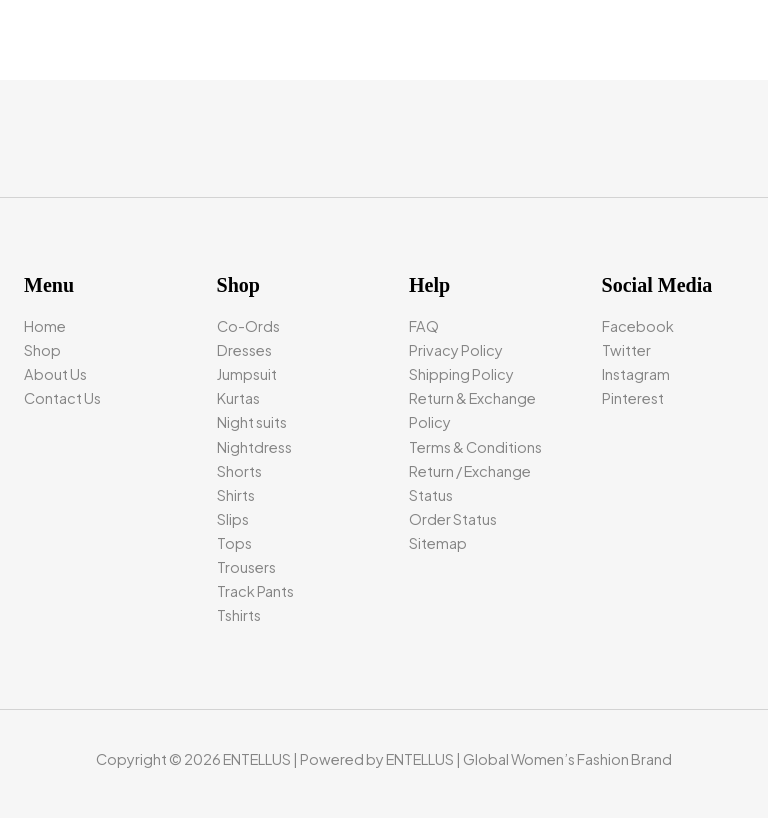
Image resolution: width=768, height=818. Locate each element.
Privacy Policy (456, 350)
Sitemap (438, 543)
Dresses (244, 350)
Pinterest (633, 398)
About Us (55, 374)
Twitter (626, 350)
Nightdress (254, 447)
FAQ (424, 326)
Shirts (236, 495)
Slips (233, 519)
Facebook (638, 326)
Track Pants (255, 591)
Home (45, 326)
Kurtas (238, 398)
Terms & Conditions (475, 447)
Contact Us (62, 398)
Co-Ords (248, 326)
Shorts (239, 471)
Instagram (636, 374)
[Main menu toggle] (728, 40)
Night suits (252, 422)
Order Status (453, 519)
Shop (42, 350)
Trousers (246, 567)
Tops (234, 543)
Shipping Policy (461, 374)
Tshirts (239, 615)
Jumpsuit (247, 374)
